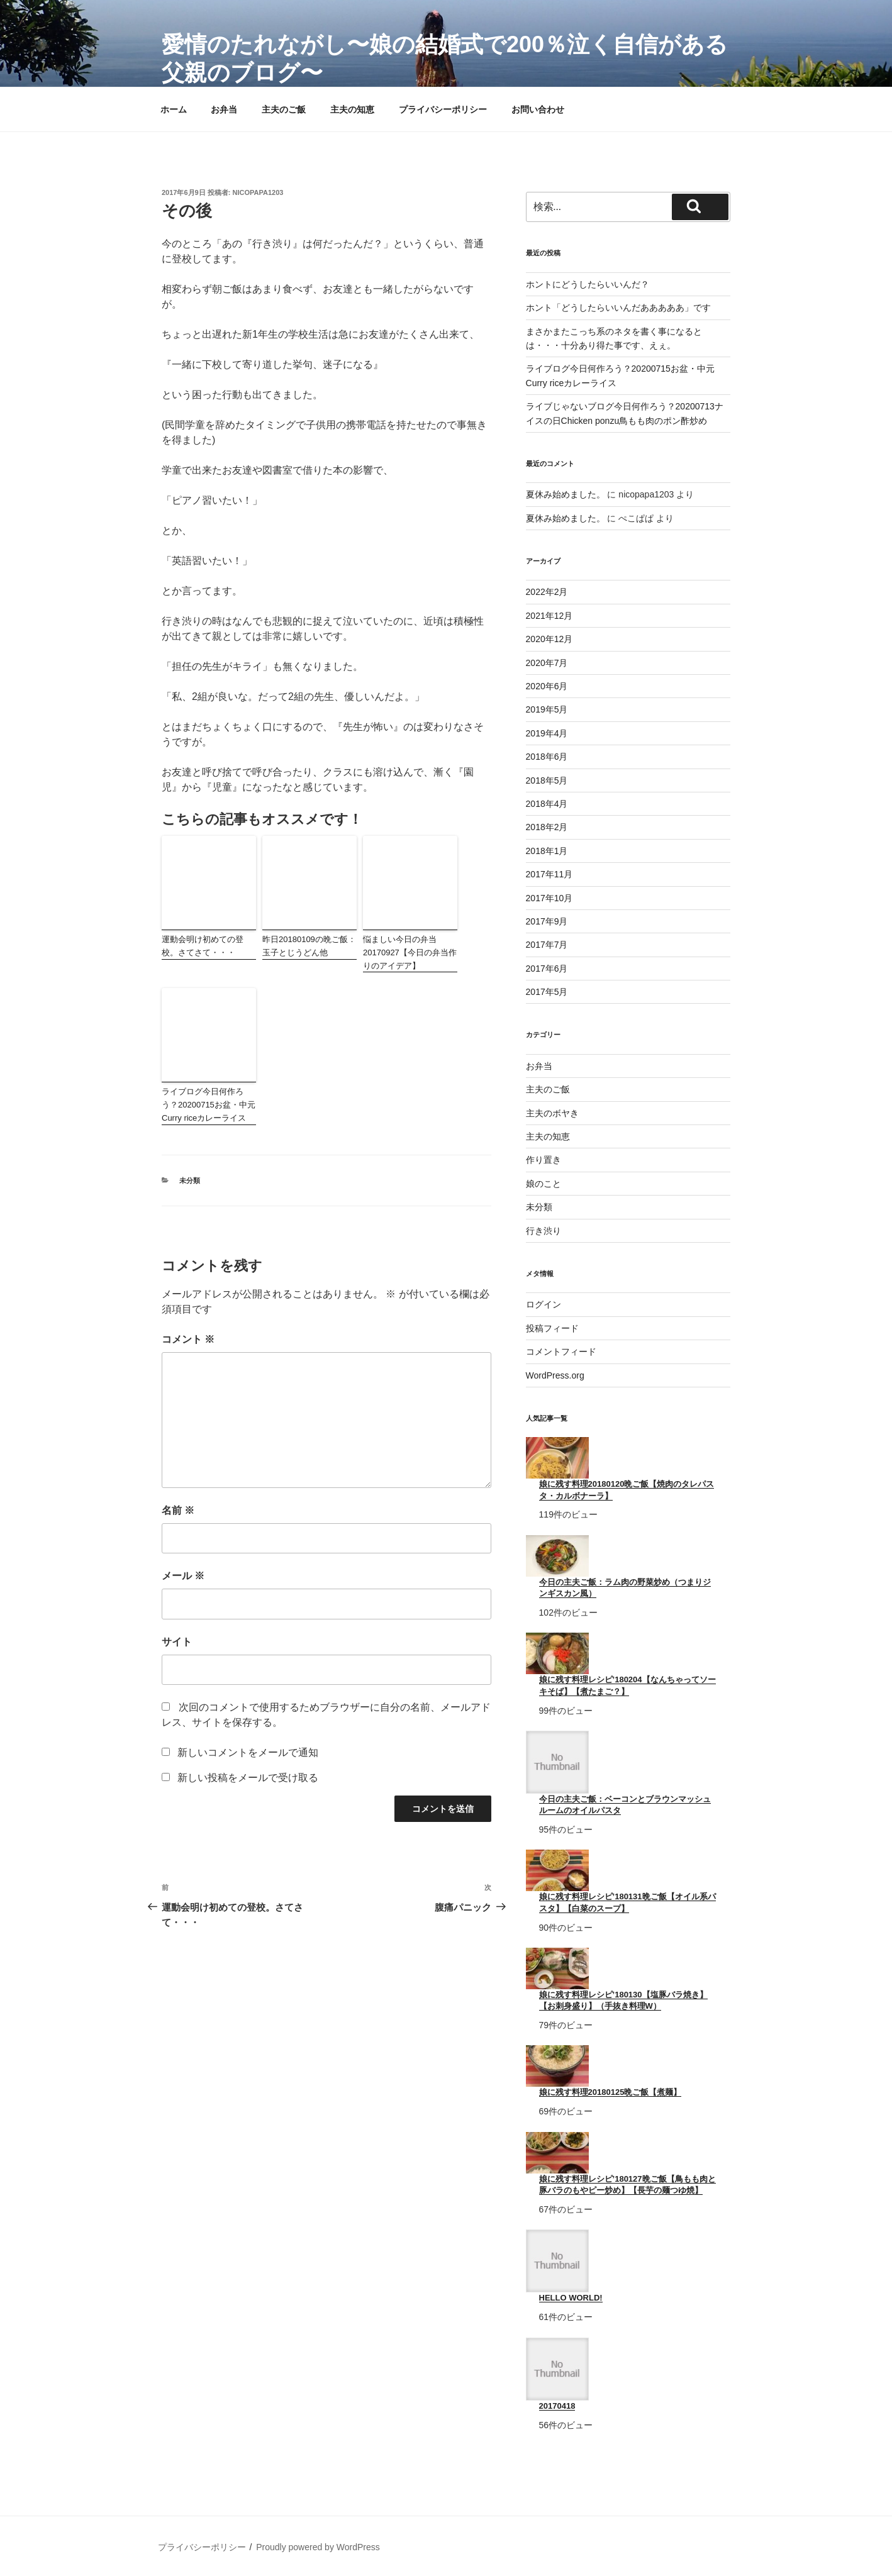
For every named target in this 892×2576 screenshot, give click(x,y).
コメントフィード (561, 1351)
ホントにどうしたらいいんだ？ (587, 284)
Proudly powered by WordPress (318, 2547)
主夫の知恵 (352, 109)
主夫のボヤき (552, 1113)
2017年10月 (549, 898)
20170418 (557, 2406)
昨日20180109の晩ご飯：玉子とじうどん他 (309, 946)
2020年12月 (549, 639)
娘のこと (543, 1184)
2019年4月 (547, 733)
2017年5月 (547, 992)
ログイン (543, 1304)
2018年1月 (547, 851)
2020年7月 (547, 663)
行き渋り (543, 1231)
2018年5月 (547, 780)
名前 (178, 1510)
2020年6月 (547, 686)
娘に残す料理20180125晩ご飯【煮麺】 (610, 2092)
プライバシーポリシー (443, 109)
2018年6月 (547, 757)
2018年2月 (547, 827)
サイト (177, 1641)
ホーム (173, 109)
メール (183, 1575)
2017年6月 (547, 968)
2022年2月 (547, 592)
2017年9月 (547, 921)
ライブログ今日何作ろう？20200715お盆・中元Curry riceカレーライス (208, 1105)
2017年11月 (549, 874)
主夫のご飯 (284, 109)
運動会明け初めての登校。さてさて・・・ (202, 946)
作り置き (543, 1160)
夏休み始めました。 (565, 494)
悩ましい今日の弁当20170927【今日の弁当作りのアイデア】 (410, 952)
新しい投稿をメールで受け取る (247, 1777)
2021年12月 (549, 616)
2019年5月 (547, 709)
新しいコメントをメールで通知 (247, 1752)
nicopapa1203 (258, 192)
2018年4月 (547, 804)
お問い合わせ (537, 109)
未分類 (189, 1180)
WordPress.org (555, 1375)
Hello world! (571, 2297)
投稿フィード (552, 1328)
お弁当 (224, 109)
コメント (188, 1339)
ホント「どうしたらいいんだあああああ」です (618, 308)
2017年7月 (547, 945)
